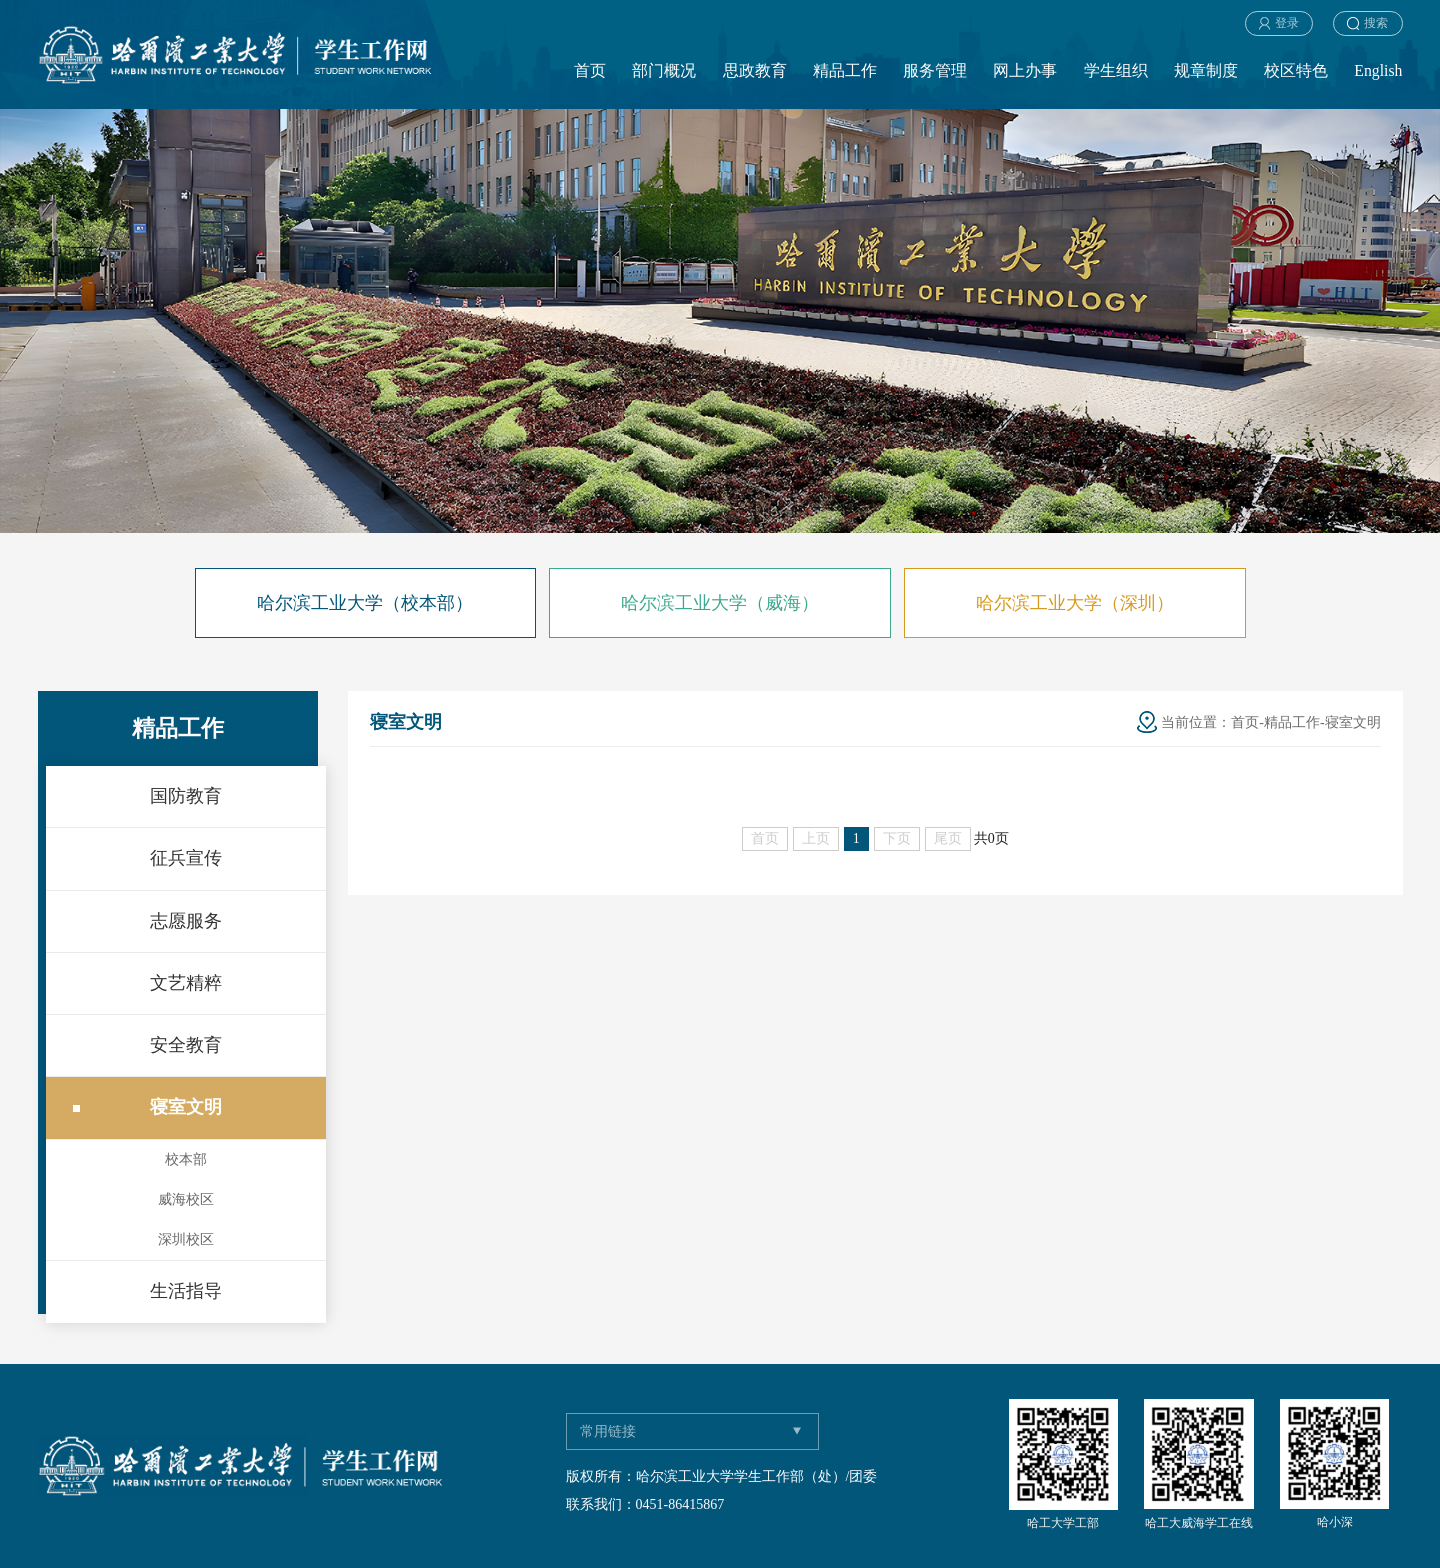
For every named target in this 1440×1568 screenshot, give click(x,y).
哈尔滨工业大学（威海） (720, 603)
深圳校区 (186, 1239)
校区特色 (1296, 70)
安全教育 (186, 1045)
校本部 (186, 1159)
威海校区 (186, 1199)
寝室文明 (186, 1107)
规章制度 (1206, 70)
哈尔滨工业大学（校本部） (365, 603)
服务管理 (935, 70)
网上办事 (1025, 70)
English (1378, 70)
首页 (590, 70)
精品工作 (845, 70)
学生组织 (1116, 70)
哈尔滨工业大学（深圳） (1075, 603)
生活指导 (186, 1291)
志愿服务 (186, 921)
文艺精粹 (186, 983)
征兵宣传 (186, 858)
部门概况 (664, 70)
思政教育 (755, 70)
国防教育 (186, 796)
